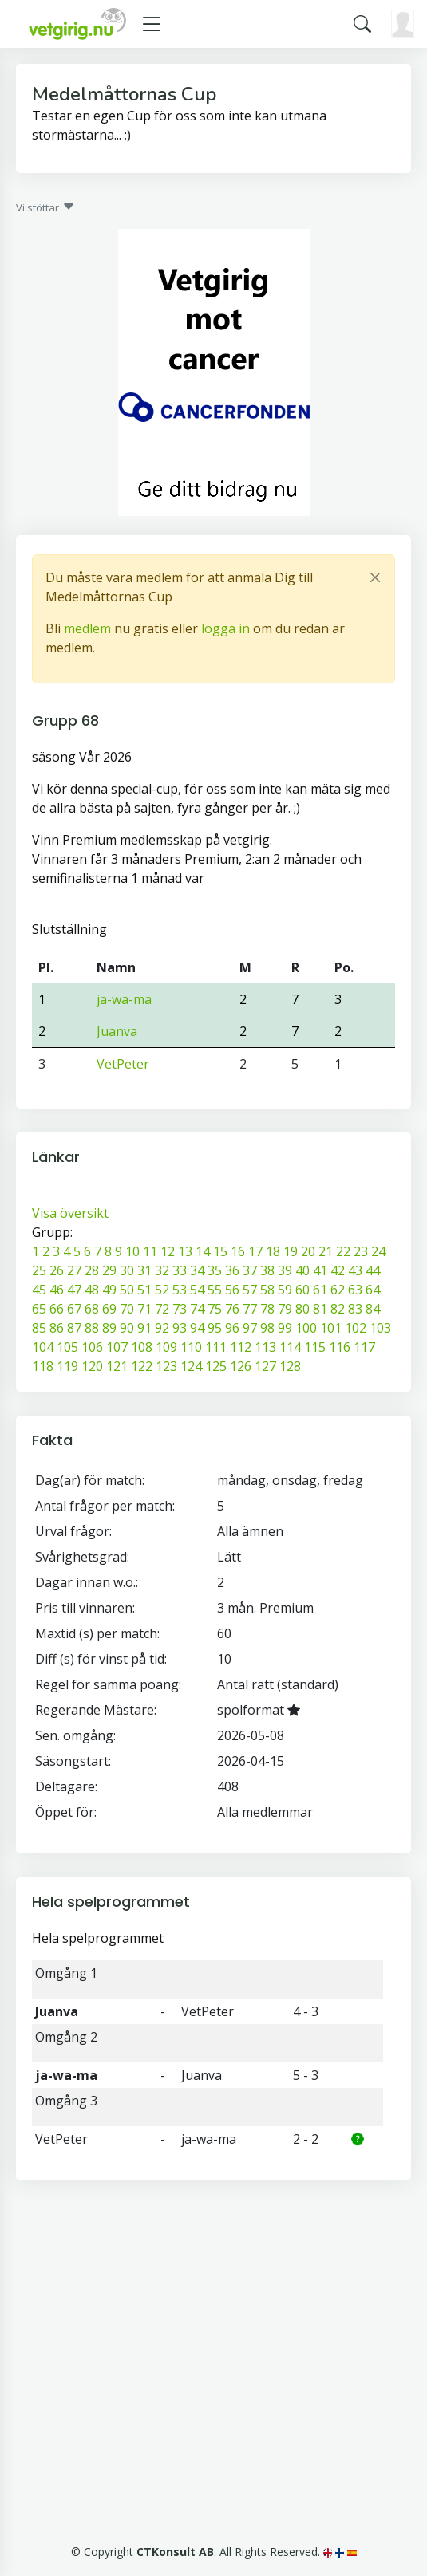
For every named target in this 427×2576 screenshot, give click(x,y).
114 (290, 1347)
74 (197, 1309)
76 (232, 1309)
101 (331, 1328)
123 (166, 1366)
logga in (225, 628)
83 (355, 1309)
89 (109, 1328)
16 (238, 1251)
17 (255, 1251)
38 (267, 1270)
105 (67, 1347)
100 (306, 1328)
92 (162, 1328)
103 (380, 1328)
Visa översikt (70, 1213)
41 (320, 1270)
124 (191, 1366)
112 (240, 1347)
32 (162, 1270)
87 (74, 1328)
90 (127, 1328)
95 (215, 1328)
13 (185, 1251)
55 (215, 1289)
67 (74, 1309)
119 (67, 1366)
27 (74, 1270)
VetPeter (123, 1064)
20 (308, 1251)
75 (215, 1309)
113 (265, 1347)
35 (215, 1270)
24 (378, 1251)
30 (127, 1270)
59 (285, 1289)
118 (42, 1366)
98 (267, 1328)
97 (250, 1328)
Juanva (117, 1031)
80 (302, 1309)
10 (132, 1251)
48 (92, 1289)
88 (92, 1328)
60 (302, 1289)
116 (339, 1347)
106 (92, 1347)
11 (150, 1251)
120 (92, 1366)
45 (39, 1289)
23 (361, 1251)
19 (290, 1251)
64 (373, 1289)
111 (216, 1347)
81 (320, 1309)
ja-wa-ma (124, 999)
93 (179, 1328)
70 (127, 1309)
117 (364, 1347)
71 (144, 1309)
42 (337, 1270)
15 (220, 1251)
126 (240, 1366)
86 (56, 1328)
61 (320, 1289)
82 (337, 1309)
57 (250, 1289)
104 (42, 1347)
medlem (87, 628)
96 (232, 1328)
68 (92, 1309)
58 (267, 1289)
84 (373, 1309)
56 (232, 1289)
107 (117, 1347)
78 (267, 1309)
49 (109, 1289)
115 (315, 1347)
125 (216, 1366)
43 (355, 1270)
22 (343, 1251)
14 (203, 1251)
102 (355, 1328)
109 (166, 1347)
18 (273, 1251)
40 (302, 1270)
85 (39, 1328)
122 (141, 1366)
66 (56, 1309)
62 (337, 1289)
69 (109, 1309)
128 (290, 1366)
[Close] (375, 577)
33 (179, 1270)
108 (141, 1347)
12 (167, 1251)
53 (179, 1289)
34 (197, 1270)
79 (285, 1309)
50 (127, 1289)
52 (162, 1289)
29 (109, 1270)
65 (39, 1309)
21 (325, 1251)
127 (265, 1366)
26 (56, 1270)
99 (285, 1328)
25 (39, 1270)
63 (355, 1289)
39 (285, 1270)
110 (191, 1347)
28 (92, 1270)
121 (117, 1366)
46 (56, 1289)
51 (144, 1289)
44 (373, 1270)
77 (250, 1309)
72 (162, 1309)
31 (144, 1270)
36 (232, 1270)
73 (179, 1309)
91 (144, 1328)
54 (197, 1289)
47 (74, 1289)
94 (197, 1328)
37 (250, 1270)
